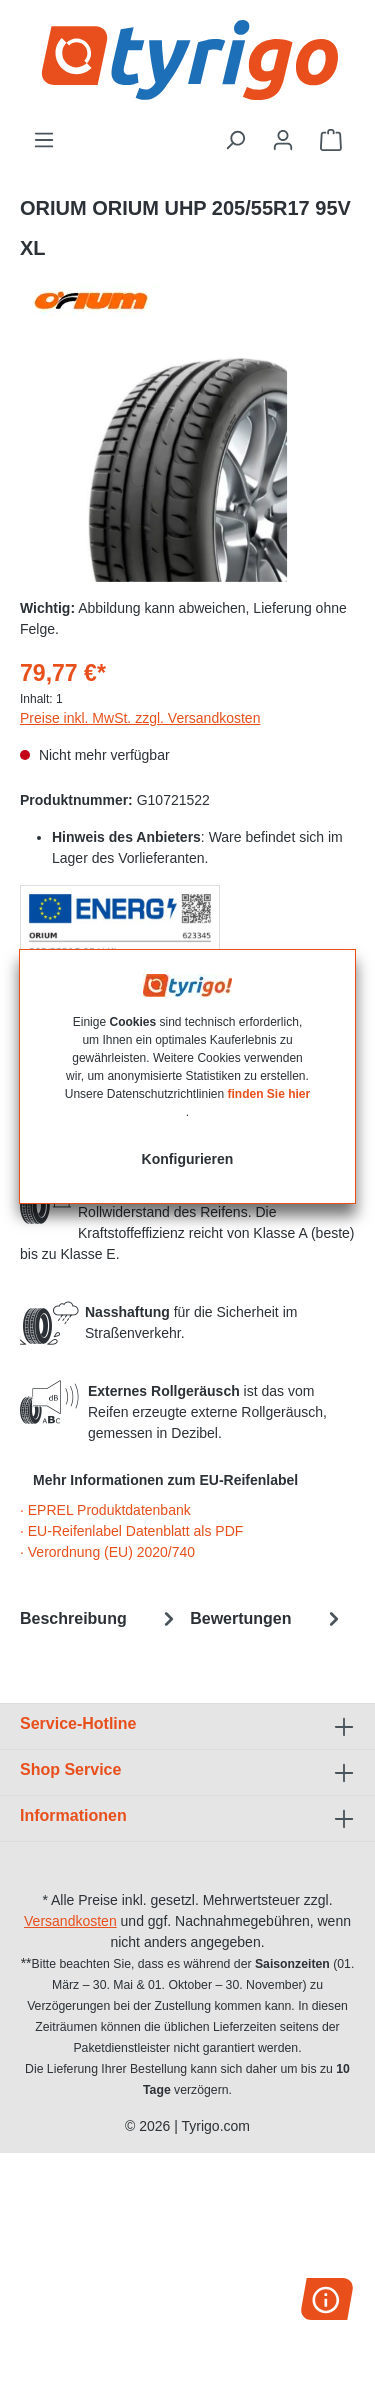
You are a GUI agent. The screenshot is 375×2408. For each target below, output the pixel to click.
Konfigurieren (188, 1159)
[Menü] (44, 140)
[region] (187, 469)
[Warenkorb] (331, 140)
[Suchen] (235, 140)
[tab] (100, 1618)
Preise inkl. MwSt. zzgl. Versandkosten (140, 718)
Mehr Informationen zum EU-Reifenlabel (165, 1480)
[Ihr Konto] (283, 140)
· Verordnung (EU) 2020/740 (107, 1552)
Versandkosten (70, 1921)
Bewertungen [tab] (267, 1618)
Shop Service (70, 1769)
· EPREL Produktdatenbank (105, 1510)
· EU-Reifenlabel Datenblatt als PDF (131, 1531)
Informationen (73, 1815)
